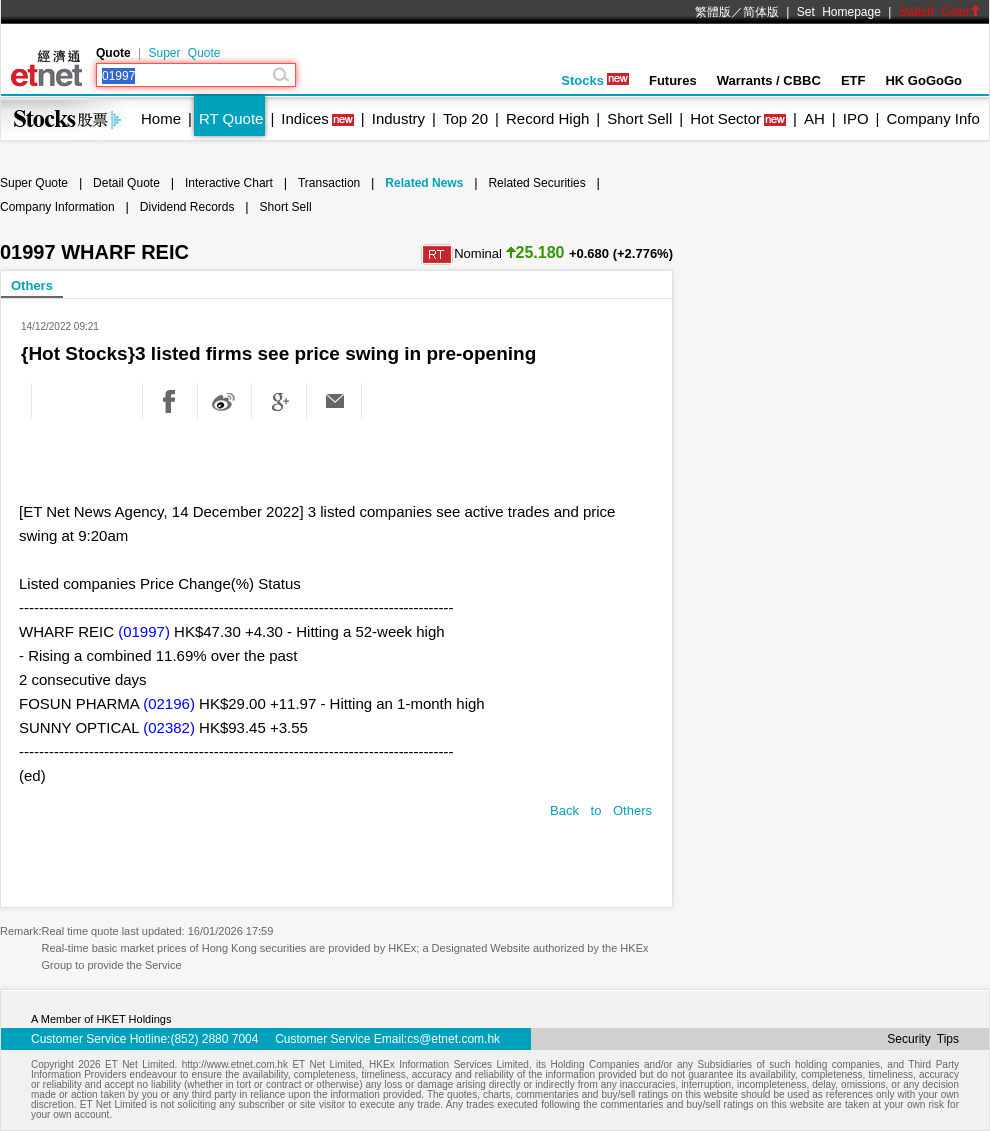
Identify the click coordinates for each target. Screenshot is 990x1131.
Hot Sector (725, 118)
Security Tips (923, 1039)
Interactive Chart (229, 183)
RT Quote (231, 118)
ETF (853, 80)
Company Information (57, 207)
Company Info (932, 118)
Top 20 (465, 118)
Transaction (329, 183)
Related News (424, 183)
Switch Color (940, 12)
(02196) (169, 703)
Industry (398, 118)
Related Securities (536, 183)
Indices (305, 118)
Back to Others (601, 810)
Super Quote (184, 53)
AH (814, 118)
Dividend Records (187, 207)
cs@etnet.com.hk (453, 1039)
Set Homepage (839, 12)
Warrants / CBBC (769, 80)
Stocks (595, 80)
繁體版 (713, 12)
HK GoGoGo (923, 80)
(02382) (169, 727)
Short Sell (639, 118)
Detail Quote (126, 183)
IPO (856, 118)
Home (161, 118)
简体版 (761, 12)
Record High (547, 118)
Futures (673, 80)
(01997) (144, 631)
